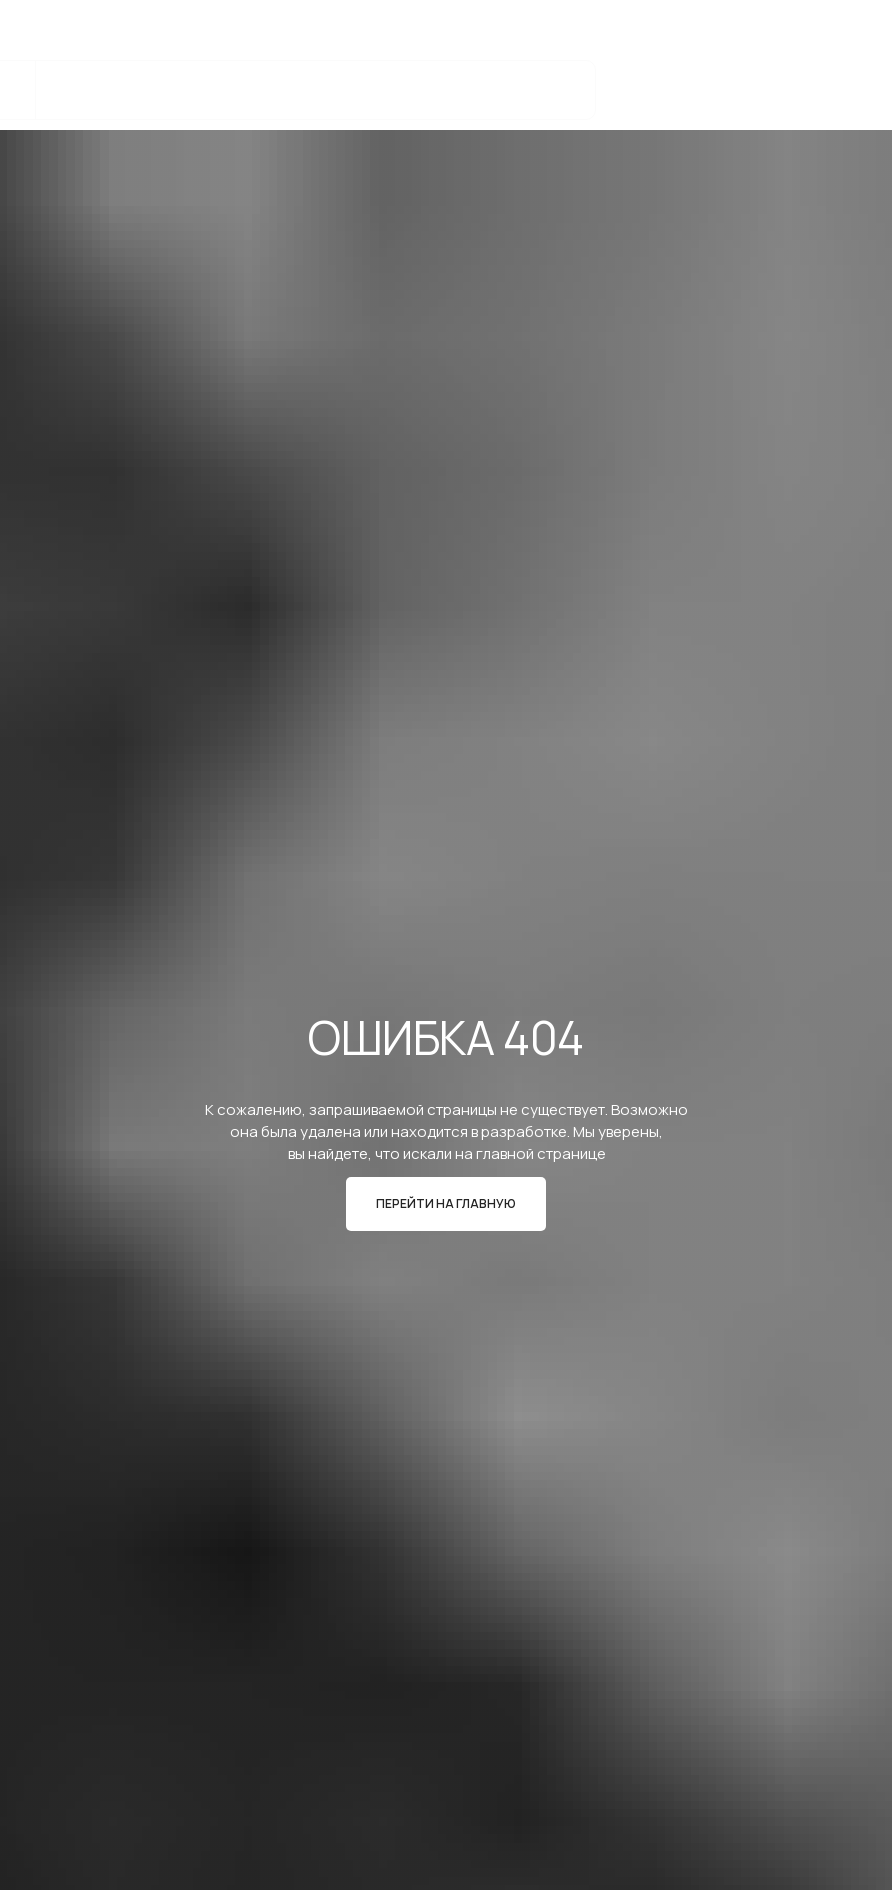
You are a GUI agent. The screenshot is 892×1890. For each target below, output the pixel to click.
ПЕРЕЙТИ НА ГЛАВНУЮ (446, 1203)
